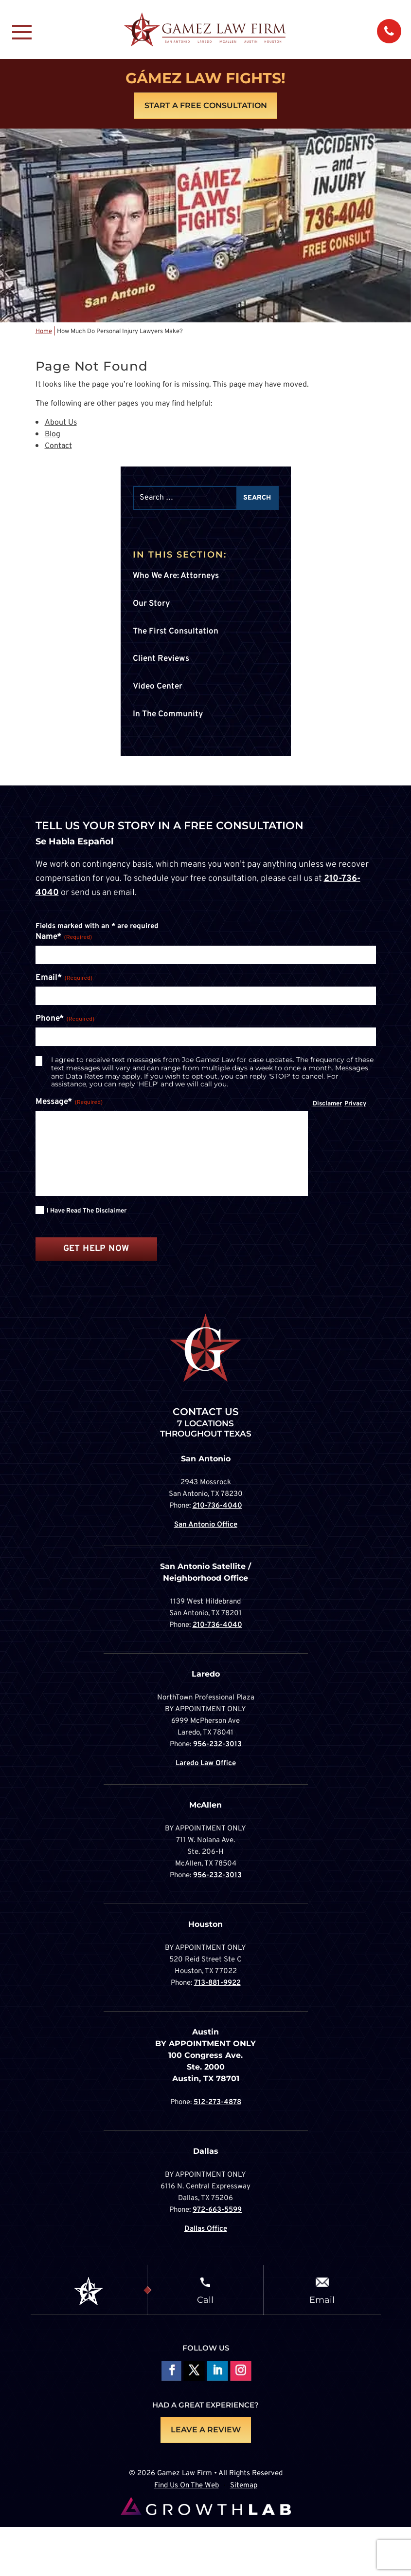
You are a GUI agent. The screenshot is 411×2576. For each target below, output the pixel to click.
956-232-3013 (217, 1744)
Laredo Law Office (206, 1763)
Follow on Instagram (240, 2371)
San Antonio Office (205, 1525)
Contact (58, 446)
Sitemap (243, 2486)
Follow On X (193, 2371)
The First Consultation (175, 631)
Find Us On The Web (186, 2486)
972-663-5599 (217, 2210)
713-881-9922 (217, 1983)
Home (44, 332)
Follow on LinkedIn (217, 2371)
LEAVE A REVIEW (206, 2430)
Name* (64, 937)
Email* (64, 978)
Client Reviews (161, 658)
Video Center (157, 686)
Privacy (355, 1104)
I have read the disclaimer (86, 1211)
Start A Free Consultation (205, 105)
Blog (53, 434)
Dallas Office (205, 2229)
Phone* (65, 1019)
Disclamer (327, 1104)
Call (205, 2299)
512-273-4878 (217, 2102)
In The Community (168, 714)
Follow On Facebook (170, 2371)
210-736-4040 (217, 1506)
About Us (61, 423)
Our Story (151, 603)
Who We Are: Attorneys (176, 576)
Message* (69, 1102)
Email (322, 2299)
